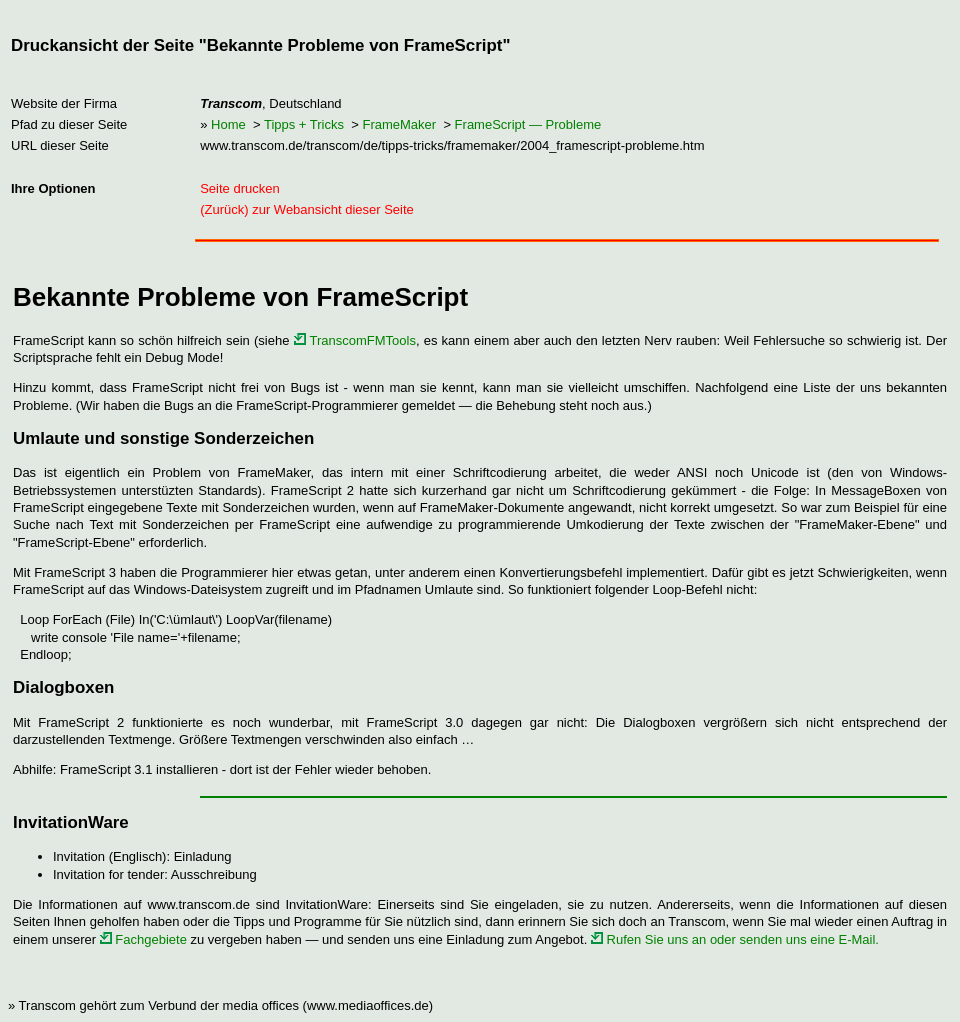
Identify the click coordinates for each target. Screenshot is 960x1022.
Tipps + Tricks (304, 124)
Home (228, 124)
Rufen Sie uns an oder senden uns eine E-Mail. (735, 939)
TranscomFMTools (355, 340)
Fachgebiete (143, 939)
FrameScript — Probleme (528, 124)
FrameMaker (399, 124)
